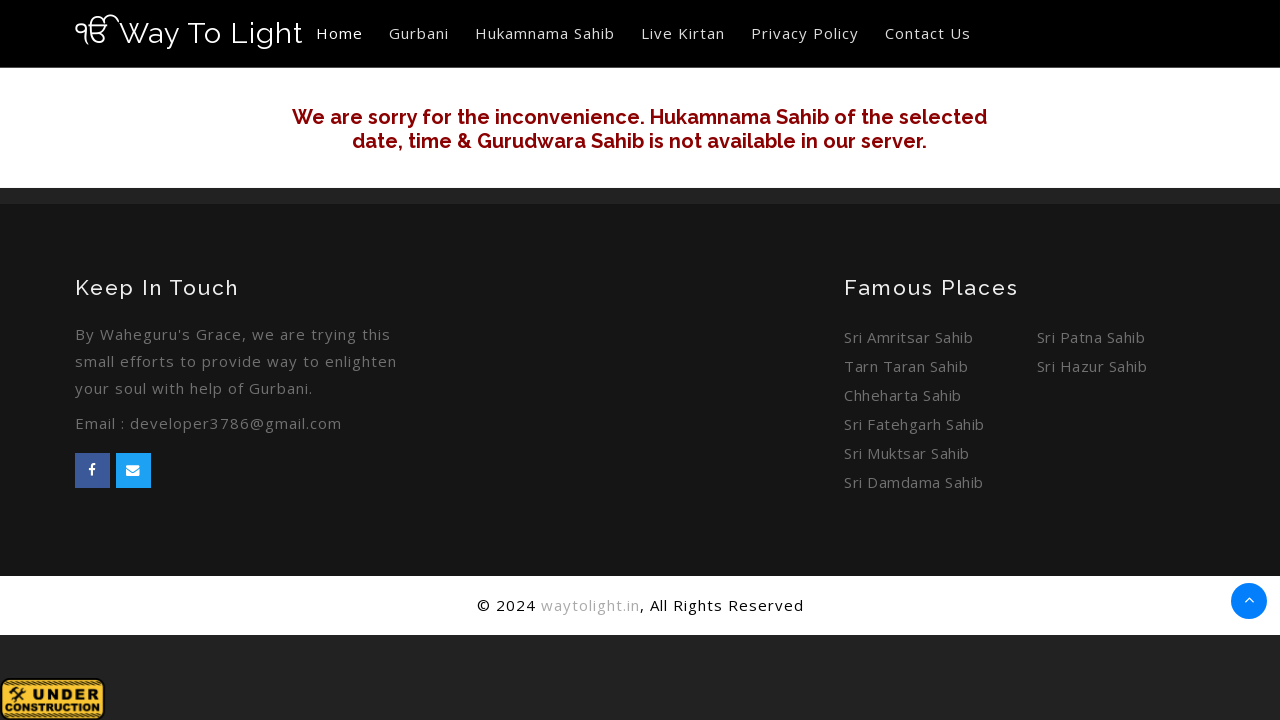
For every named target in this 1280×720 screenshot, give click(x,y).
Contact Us (928, 33)
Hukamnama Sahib (545, 33)
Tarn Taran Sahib (906, 366)
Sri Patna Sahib (1091, 337)
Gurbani (419, 33)
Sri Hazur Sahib (1092, 366)
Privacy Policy (805, 33)
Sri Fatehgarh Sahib (914, 424)
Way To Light (189, 33)
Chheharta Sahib (903, 395)
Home (339, 33)
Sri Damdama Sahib (914, 482)
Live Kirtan (683, 33)
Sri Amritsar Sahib (908, 337)
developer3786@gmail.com (236, 423)
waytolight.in (590, 605)
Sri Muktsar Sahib (907, 453)
